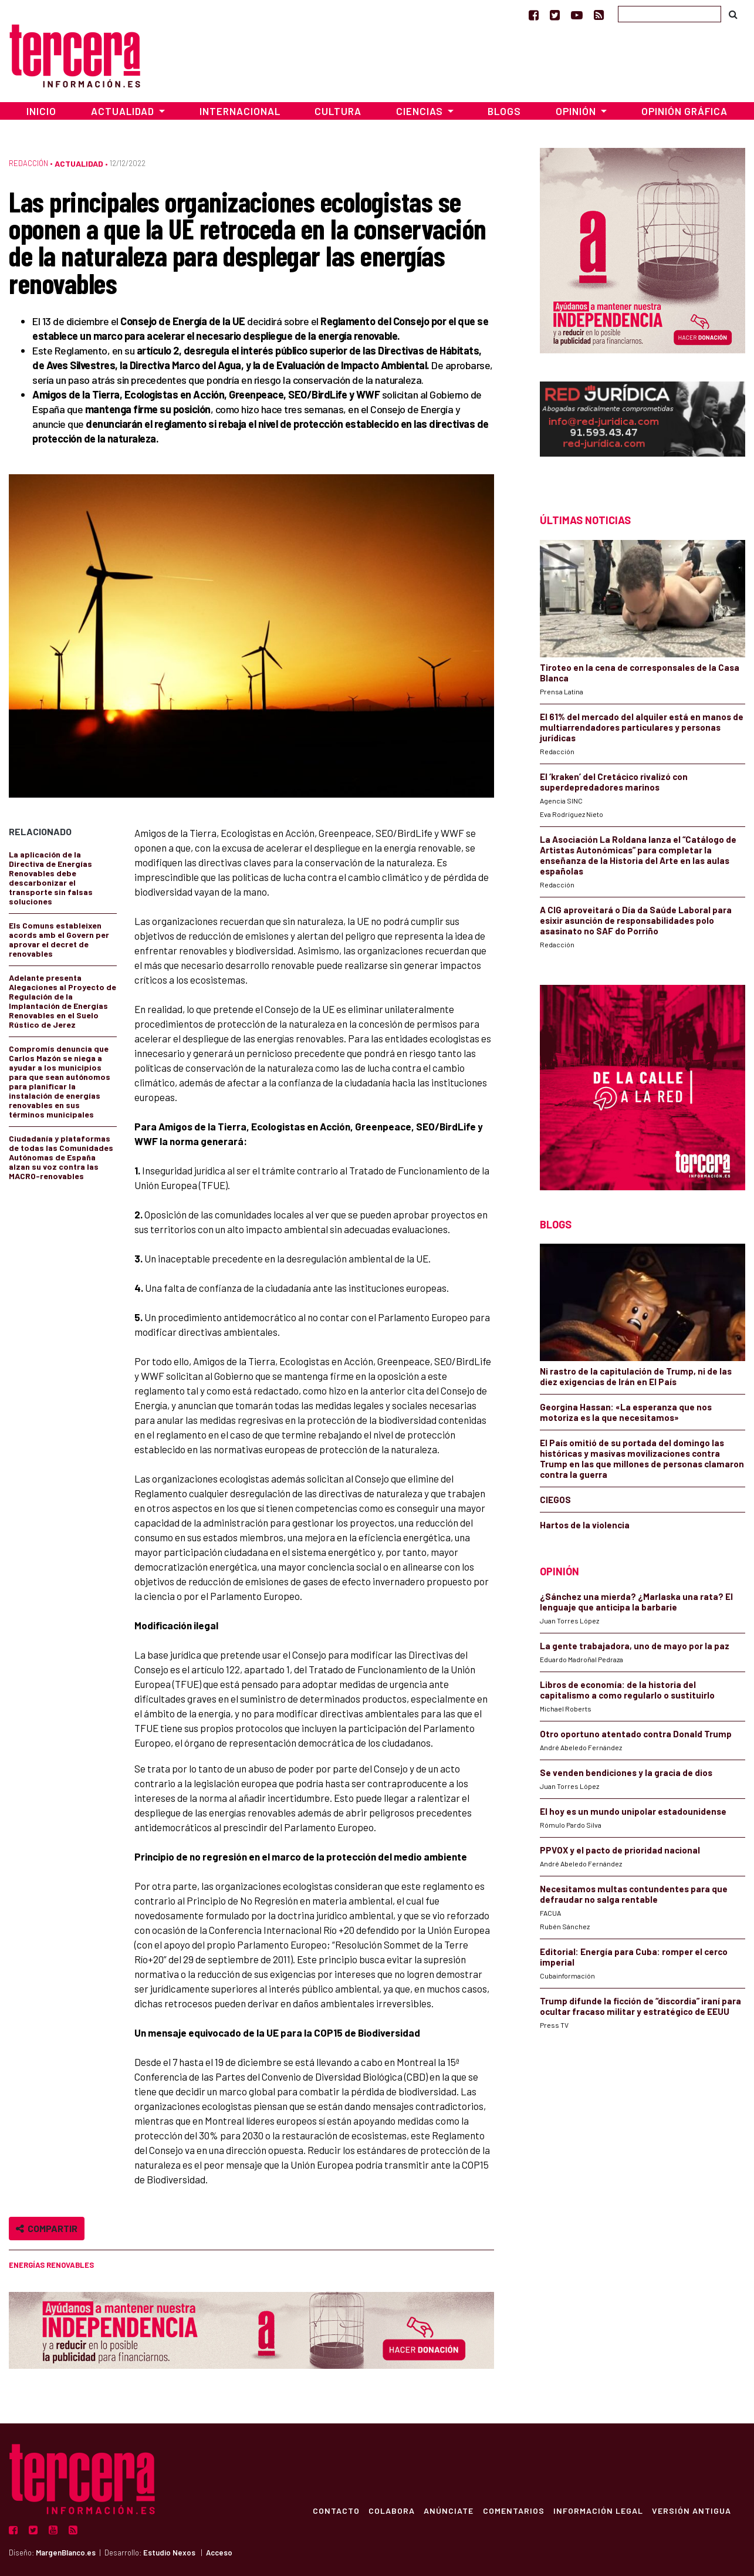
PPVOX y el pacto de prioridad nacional (620, 1850)
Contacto (333, 2510)
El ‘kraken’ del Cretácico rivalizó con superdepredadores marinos (614, 781)
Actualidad (79, 163)
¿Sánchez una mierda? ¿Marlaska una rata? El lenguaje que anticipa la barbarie (636, 1601)
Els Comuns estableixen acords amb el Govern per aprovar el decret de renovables (59, 939)
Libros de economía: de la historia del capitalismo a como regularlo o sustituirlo (627, 1689)
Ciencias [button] (420, 111)
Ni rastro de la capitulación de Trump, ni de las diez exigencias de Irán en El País (636, 1376)
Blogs (504, 111)
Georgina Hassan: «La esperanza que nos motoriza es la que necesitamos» (626, 1412)
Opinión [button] (577, 111)
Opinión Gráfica (684, 111)
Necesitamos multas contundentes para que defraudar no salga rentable (634, 1894)
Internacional (240, 111)
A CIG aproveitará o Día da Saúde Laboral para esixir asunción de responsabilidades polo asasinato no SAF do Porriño (636, 920)
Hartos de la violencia (585, 1525)
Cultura (338, 111)
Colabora (390, 2510)
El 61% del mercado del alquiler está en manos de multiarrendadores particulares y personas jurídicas (641, 727)
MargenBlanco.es (66, 2552)
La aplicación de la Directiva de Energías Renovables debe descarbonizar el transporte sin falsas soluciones (51, 877)
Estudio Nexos (169, 2552)
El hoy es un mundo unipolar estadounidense (633, 1811)
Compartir (46, 2228)
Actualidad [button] (124, 111)
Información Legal (598, 2510)
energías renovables (51, 2265)
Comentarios (512, 2510)
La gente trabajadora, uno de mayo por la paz (634, 1645)
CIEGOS (555, 1499)
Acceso (219, 2552)
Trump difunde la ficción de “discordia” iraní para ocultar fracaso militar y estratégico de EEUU (640, 2006)
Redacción (28, 163)
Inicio (41, 111)
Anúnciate (447, 2510)
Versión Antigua (691, 2510)
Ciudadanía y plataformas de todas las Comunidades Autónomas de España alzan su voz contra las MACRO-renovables (61, 1157)
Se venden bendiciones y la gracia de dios (626, 1772)
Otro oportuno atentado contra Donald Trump (636, 1733)
